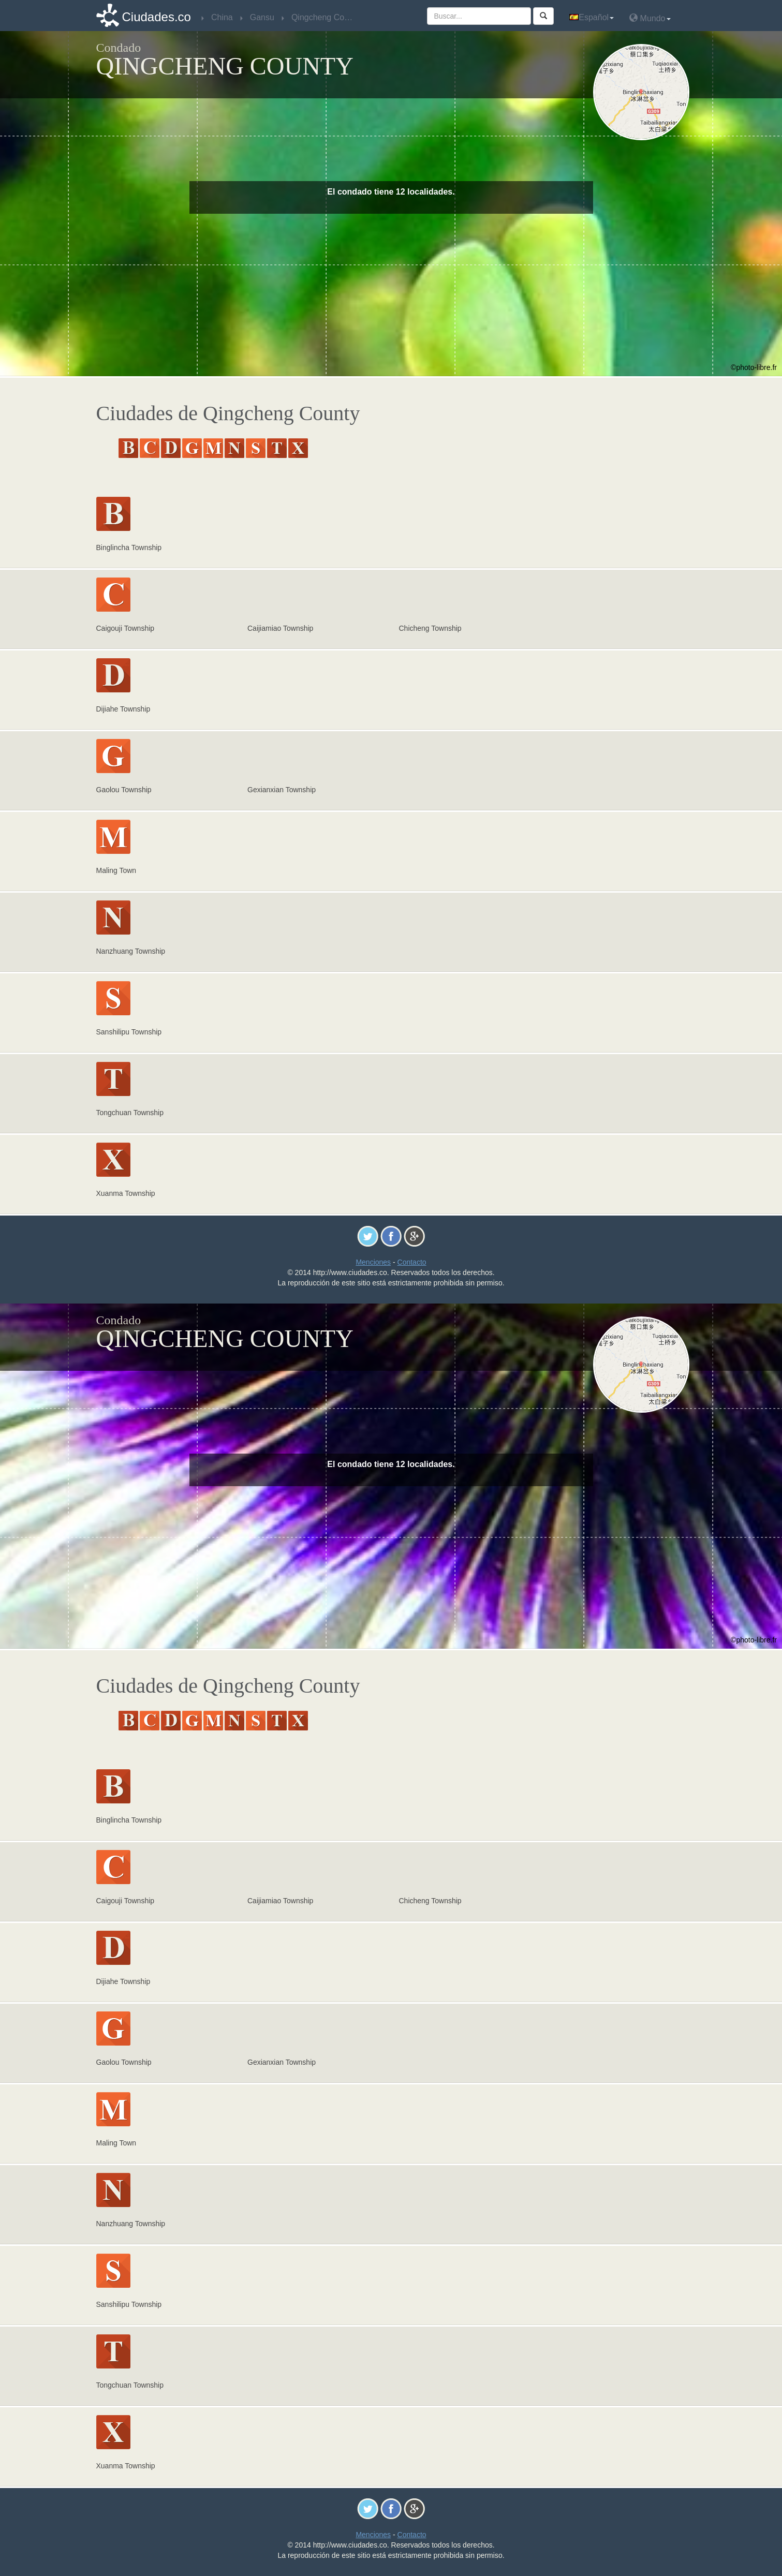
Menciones (373, 1262)
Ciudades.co (156, 17)
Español (591, 17)
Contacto (411, 1262)
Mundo (649, 18)
